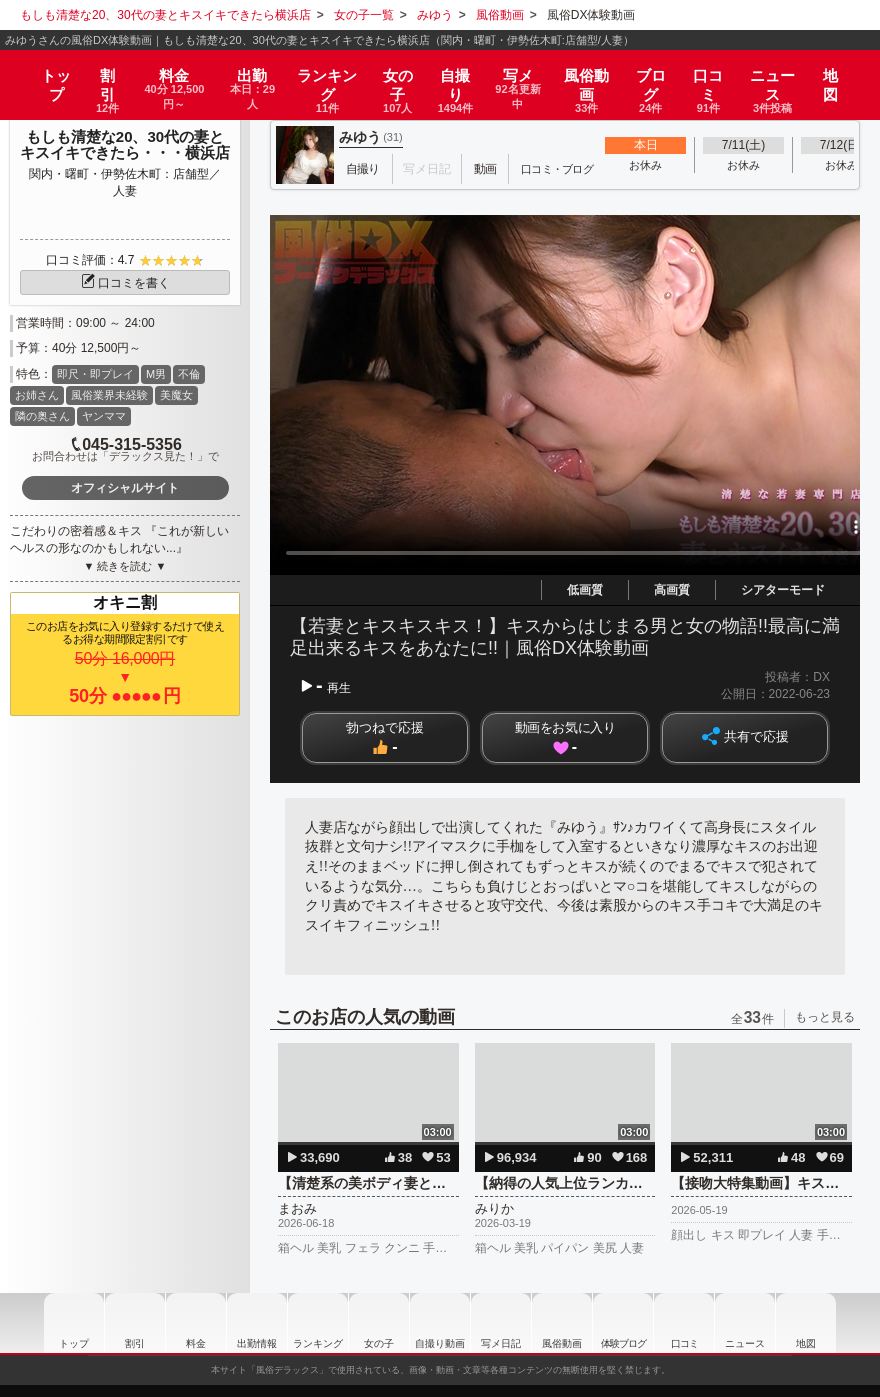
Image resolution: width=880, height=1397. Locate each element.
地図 (840, 65)
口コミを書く (125, 283)
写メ (527, 72)
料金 (169, 72)
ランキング (334, 72)
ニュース (783, 72)
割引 (97, 72)
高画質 (672, 590)
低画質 (585, 590)
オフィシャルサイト (125, 488)
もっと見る (825, 1017)
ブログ (662, 72)
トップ (46, 65)
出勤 (256, 72)
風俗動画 (599, 72)
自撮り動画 (438, 1323)
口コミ (719, 72)
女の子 (404, 72)
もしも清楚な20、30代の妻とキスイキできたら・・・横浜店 (125, 145)
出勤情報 (225, 1323)
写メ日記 (513, 1323)
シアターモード (783, 590)
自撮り (461, 72)
